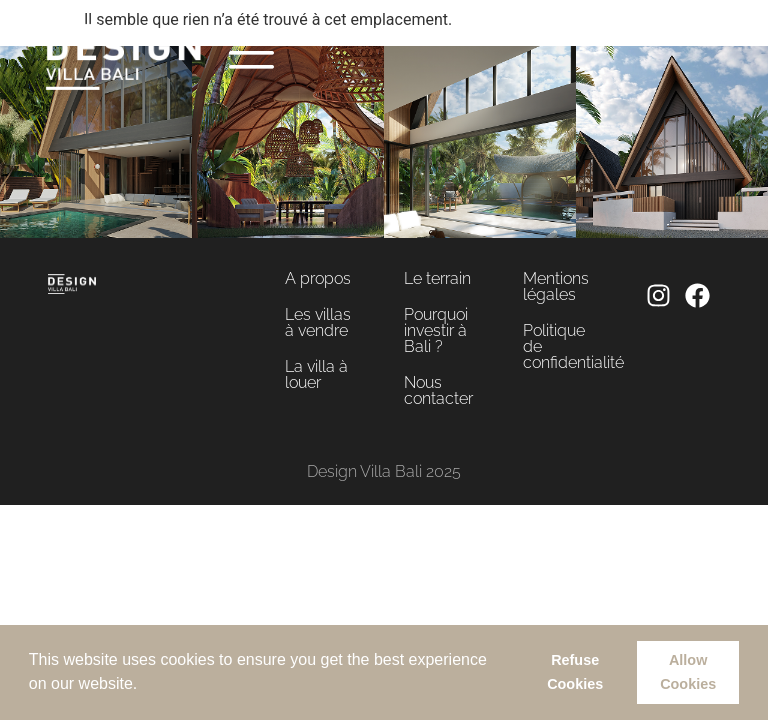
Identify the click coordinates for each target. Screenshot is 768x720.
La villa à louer (316, 374)
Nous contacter (438, 390)
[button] (145, 686)
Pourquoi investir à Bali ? (436, 330)
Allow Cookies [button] (688, 672)
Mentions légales (556, 286)
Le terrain (437, 278)
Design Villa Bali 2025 (384, 471)
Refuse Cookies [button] (575, 672)
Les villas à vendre (318, 322)
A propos (318, 278)
